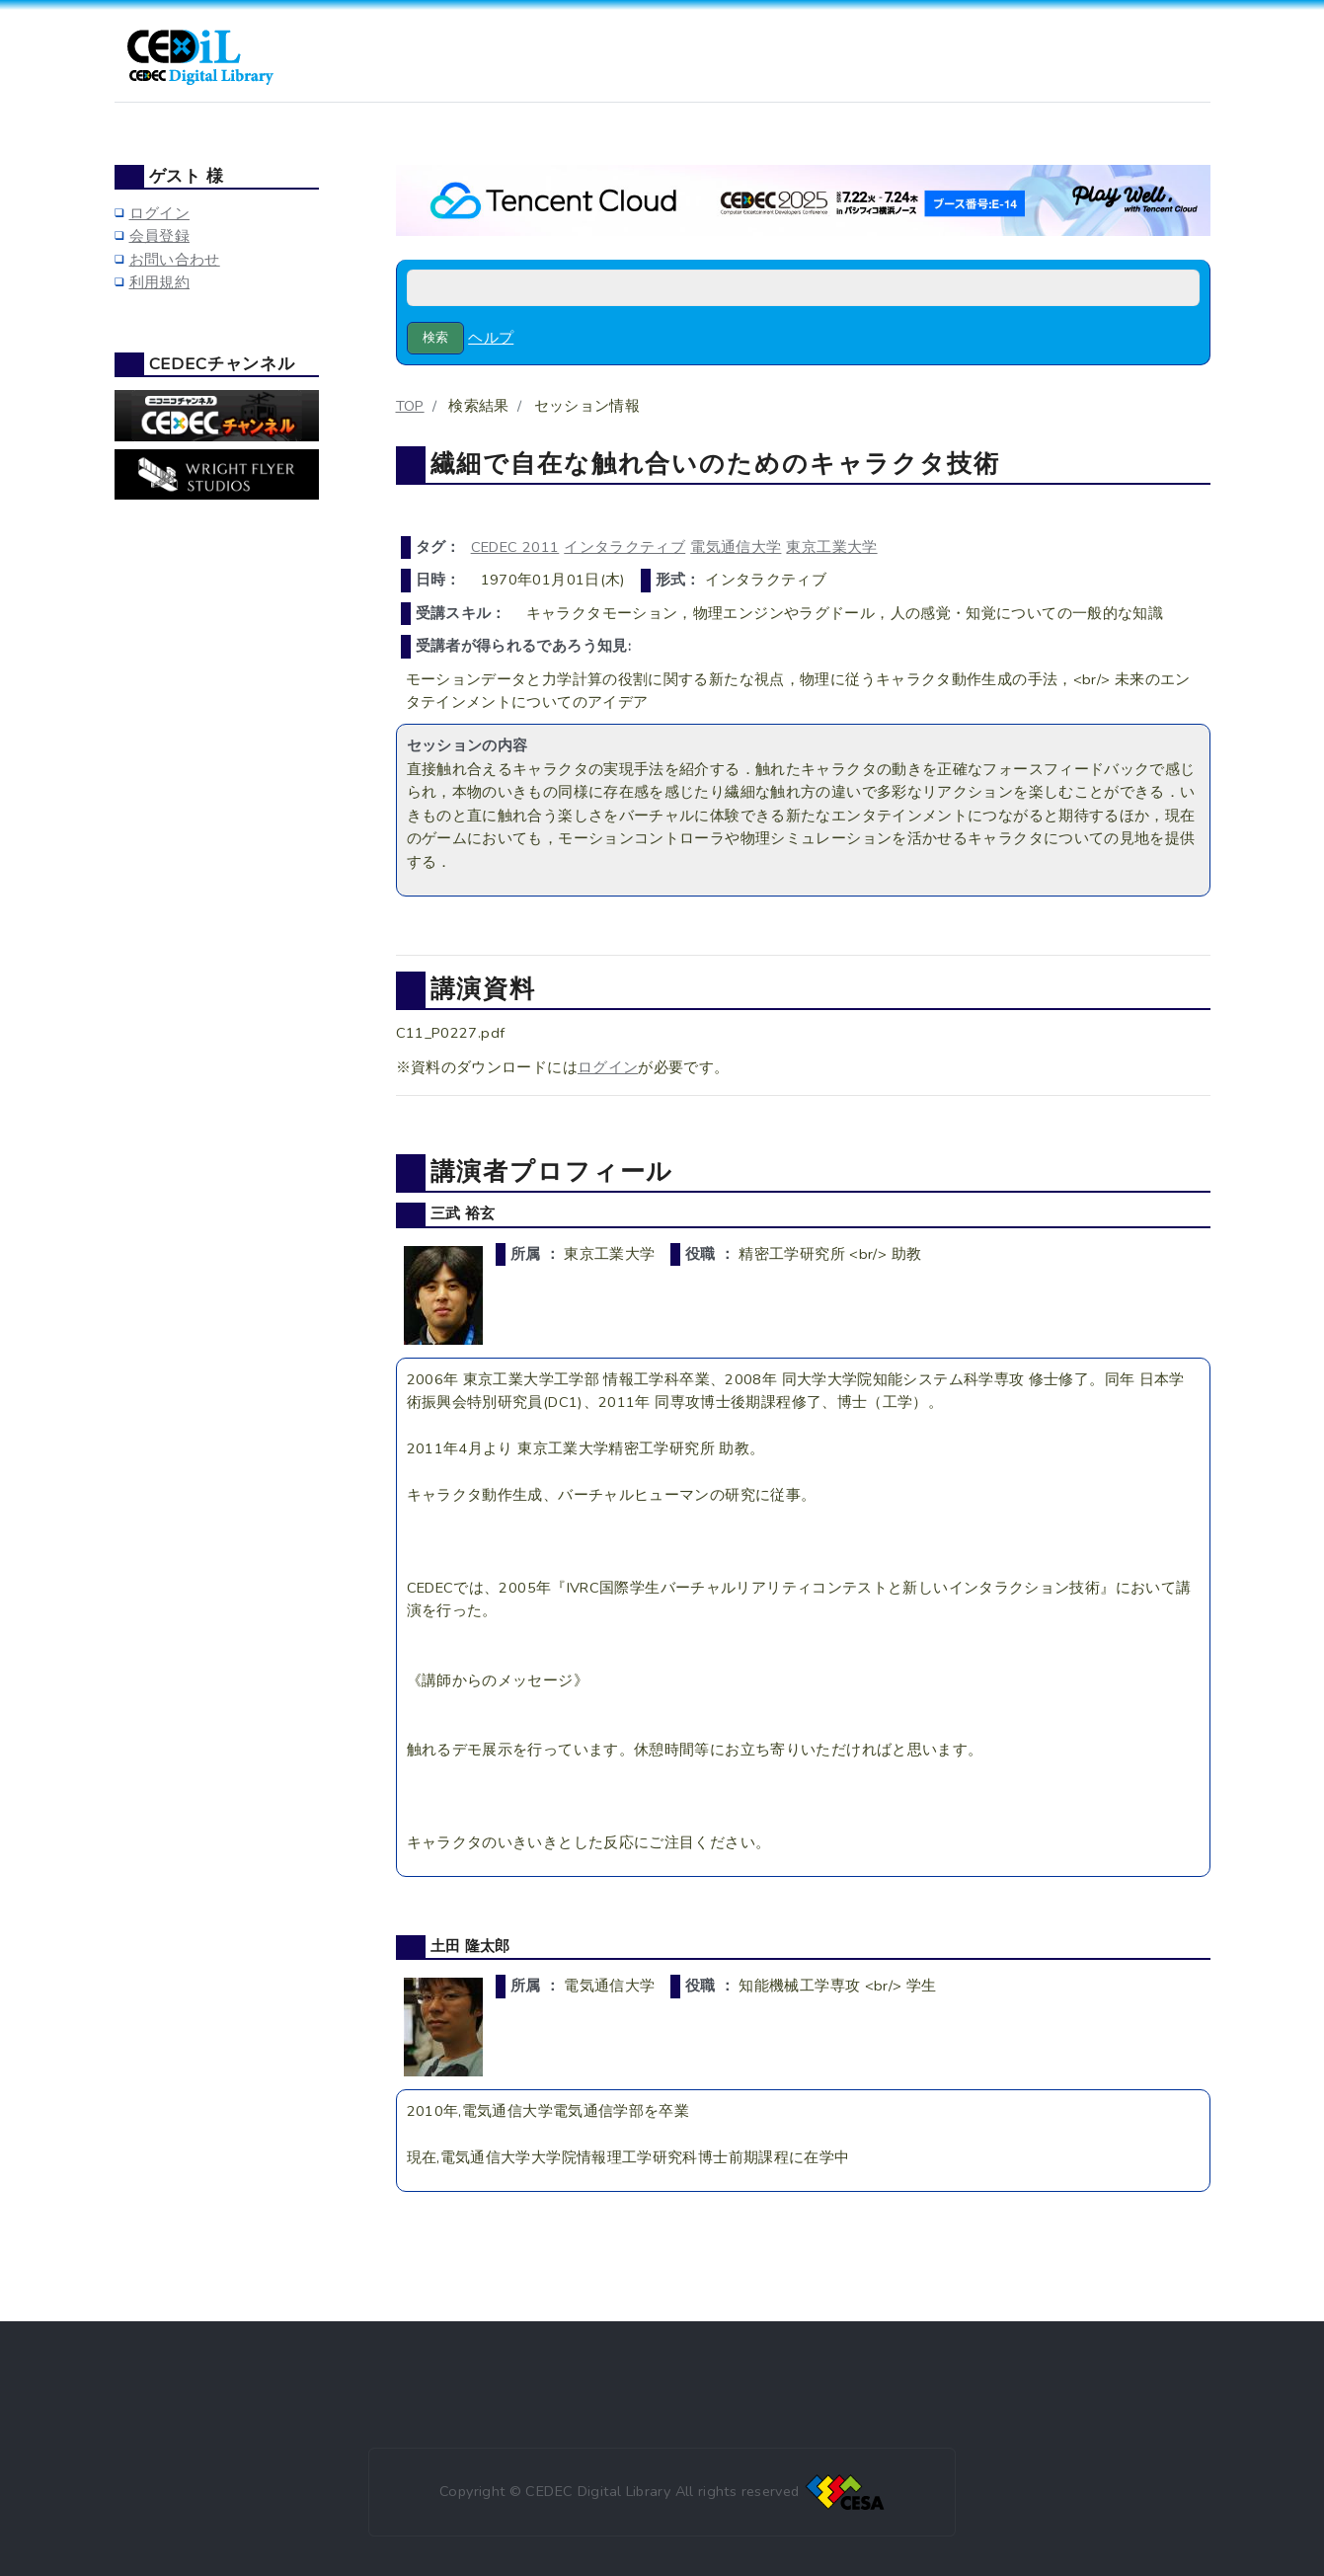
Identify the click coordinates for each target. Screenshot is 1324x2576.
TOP (410, 406)
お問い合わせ (174, 260)
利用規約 (159, 282)
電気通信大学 (735, 547)
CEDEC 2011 (515, 547)
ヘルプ (490, 338)
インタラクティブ (624, 547)
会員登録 (159, 236)
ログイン (608, 1067)
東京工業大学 (831, 547)
